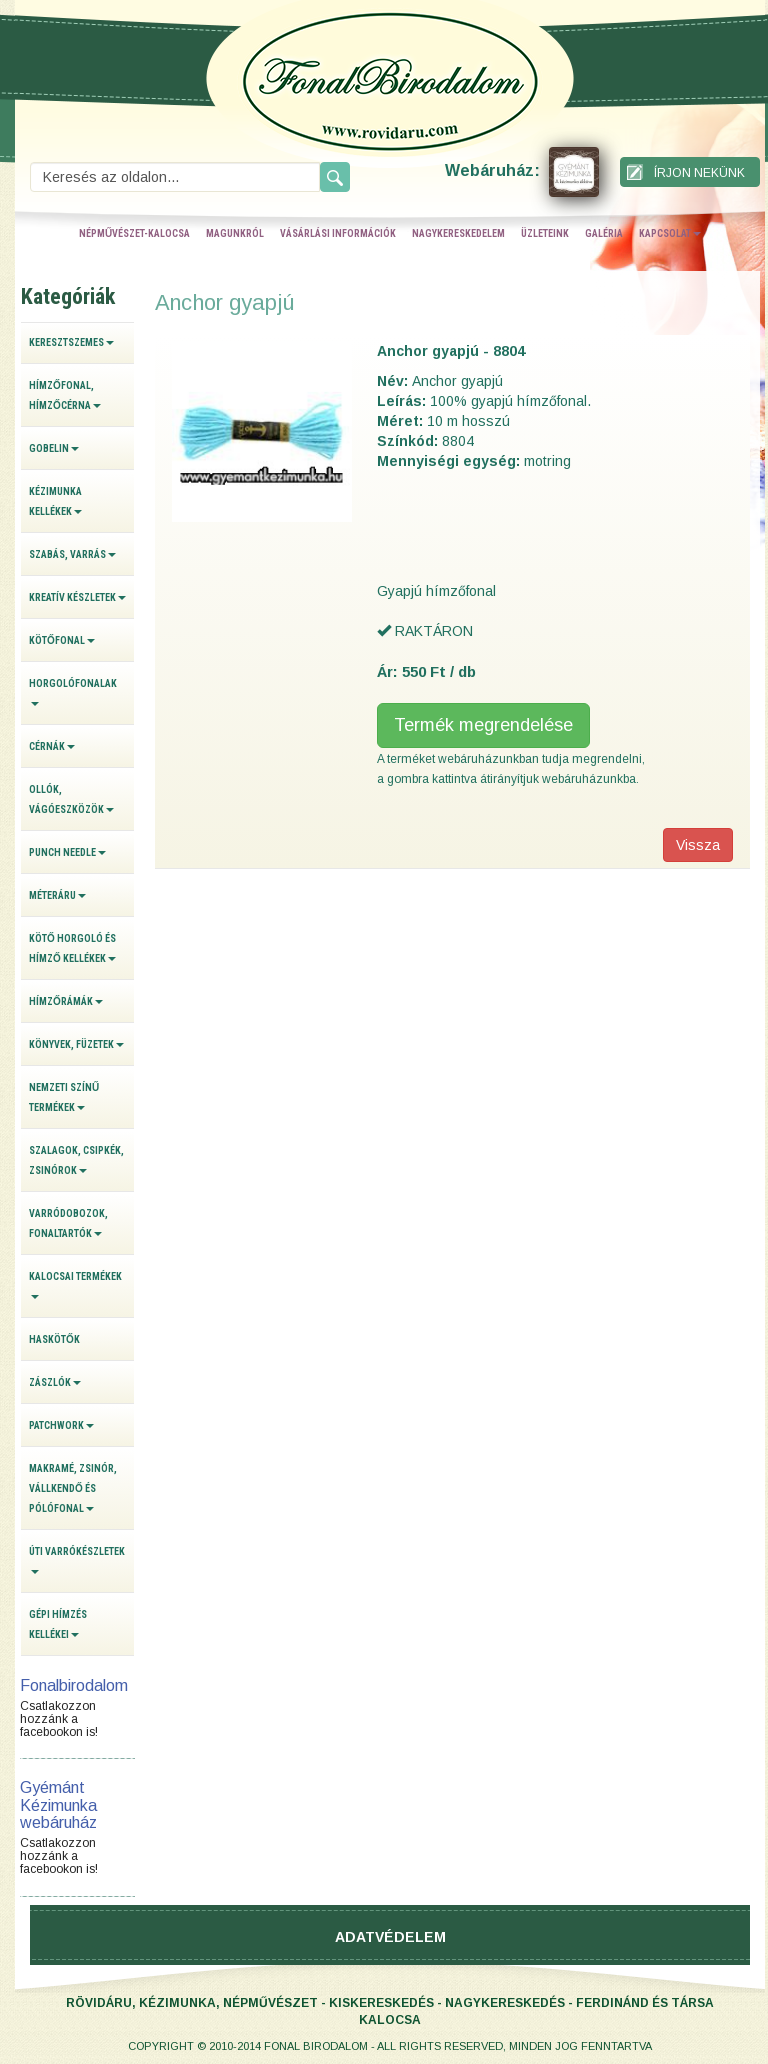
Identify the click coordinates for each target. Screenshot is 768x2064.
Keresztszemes (71, 342)
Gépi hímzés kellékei (58, 1624)
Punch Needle (67, 852)
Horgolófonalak (73, 692)
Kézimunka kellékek (55, 501)
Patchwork (61, 1425)
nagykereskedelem (458, 233)
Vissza (698, 845)
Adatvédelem (390, 1937)
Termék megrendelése (483, 725)
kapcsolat (670, 233)
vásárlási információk (338, 233)
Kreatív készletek (77, 597)
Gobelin (54, 448)
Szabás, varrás (72, 554)
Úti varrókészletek (77, 1560)
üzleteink (545, 233)
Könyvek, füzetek (76, 1044)
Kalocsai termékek (75, 1285)
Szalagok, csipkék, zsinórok (76, 1160)
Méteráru (57, 895)
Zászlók (55, 1382)
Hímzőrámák (66, 1001)
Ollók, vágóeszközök (71, 799)
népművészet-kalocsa (134, 233)
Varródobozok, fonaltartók (68, 1223)
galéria (604, 233)
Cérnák (52, 746)
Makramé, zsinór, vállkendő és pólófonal (73, 1488)
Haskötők (54, 1339)
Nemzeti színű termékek (64, 1097)
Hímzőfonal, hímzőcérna (65, 395)
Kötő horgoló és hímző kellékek (72, 948)
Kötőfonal (62, 640)
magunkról (235, 233)
